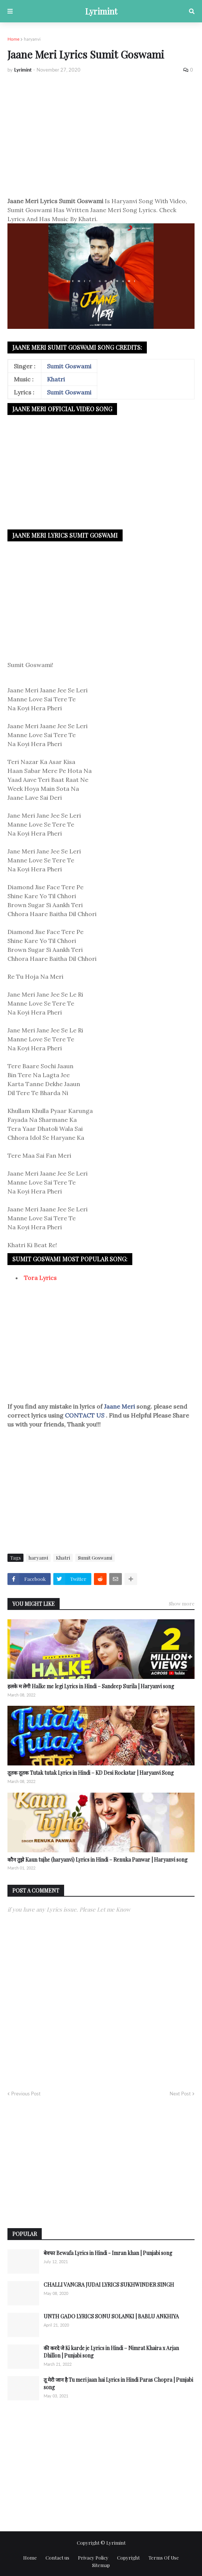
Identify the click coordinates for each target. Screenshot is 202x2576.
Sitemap (101, 2565)
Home (13, 39)
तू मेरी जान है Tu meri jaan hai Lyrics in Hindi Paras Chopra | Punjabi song (118, 2383)
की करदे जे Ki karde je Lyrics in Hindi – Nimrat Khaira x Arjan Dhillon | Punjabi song (111, 2351)
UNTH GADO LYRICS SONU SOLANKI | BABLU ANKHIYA (111, 2316)
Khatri (56, 379)
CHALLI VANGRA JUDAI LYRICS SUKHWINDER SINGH (109, 2284)
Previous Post (26, 2094)
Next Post (180, 2094)
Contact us (57, 2557)
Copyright (128, 2557)
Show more (182, 1603)
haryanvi (32, 39)
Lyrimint (101, 11)
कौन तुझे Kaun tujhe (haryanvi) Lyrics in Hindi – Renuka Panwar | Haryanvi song (97, 1859)
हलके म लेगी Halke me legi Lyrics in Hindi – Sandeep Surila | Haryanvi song (90, 1686)
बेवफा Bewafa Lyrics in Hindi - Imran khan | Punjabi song (108, 2252)
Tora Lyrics (40, 1277)
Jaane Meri (120, 1406)
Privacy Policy (93, 2557)
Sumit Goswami (69, 366)
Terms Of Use (163, 2557)
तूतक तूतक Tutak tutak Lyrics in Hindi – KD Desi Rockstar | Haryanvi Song (90, 1772)
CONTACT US (84, 1415)
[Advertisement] (101, 135)
